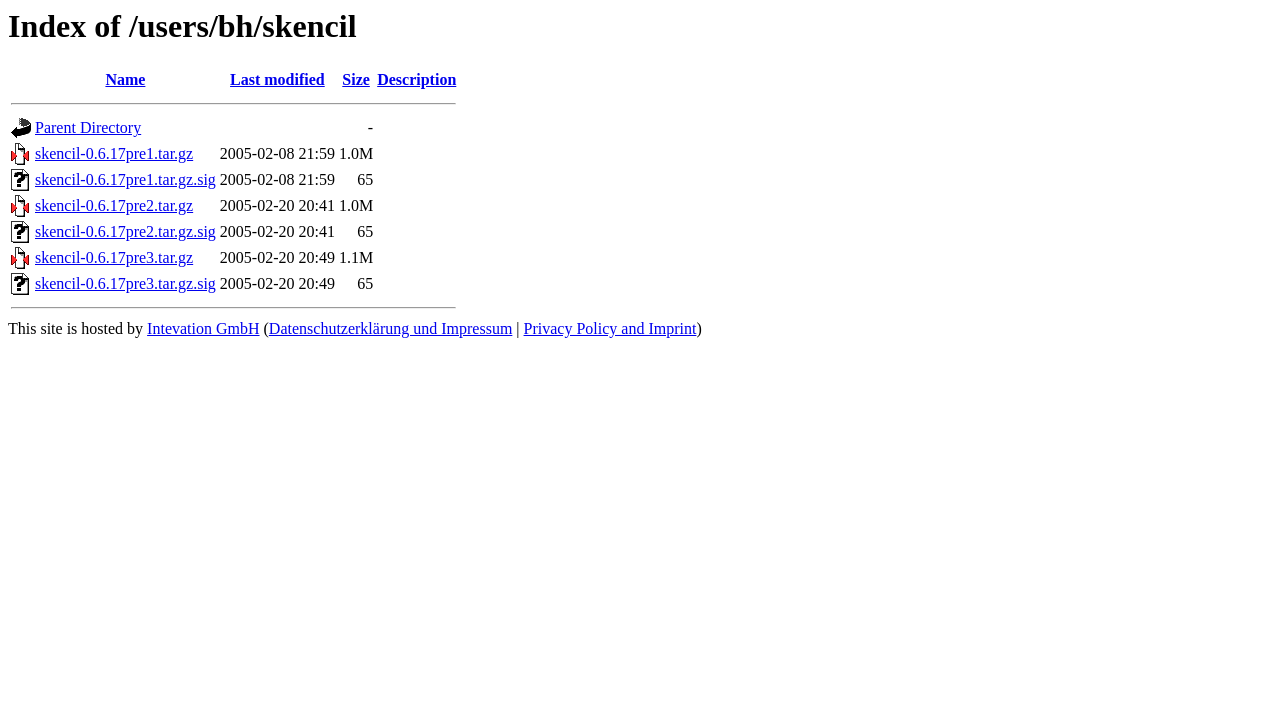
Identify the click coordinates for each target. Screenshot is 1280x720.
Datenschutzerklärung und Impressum (390, 328)
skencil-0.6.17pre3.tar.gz (114, 257)
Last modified (277, 79)
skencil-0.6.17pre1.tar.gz (114, 153)
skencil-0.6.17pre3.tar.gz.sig (125, 283)
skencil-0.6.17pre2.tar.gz (114, 205)
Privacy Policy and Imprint (610, 328)
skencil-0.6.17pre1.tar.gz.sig (125, 179)
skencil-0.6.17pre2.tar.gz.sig (125, 231)
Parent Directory (88, 127)
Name (125, 79)
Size (356, 79)
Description (416, 79)
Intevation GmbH (203, 328)
